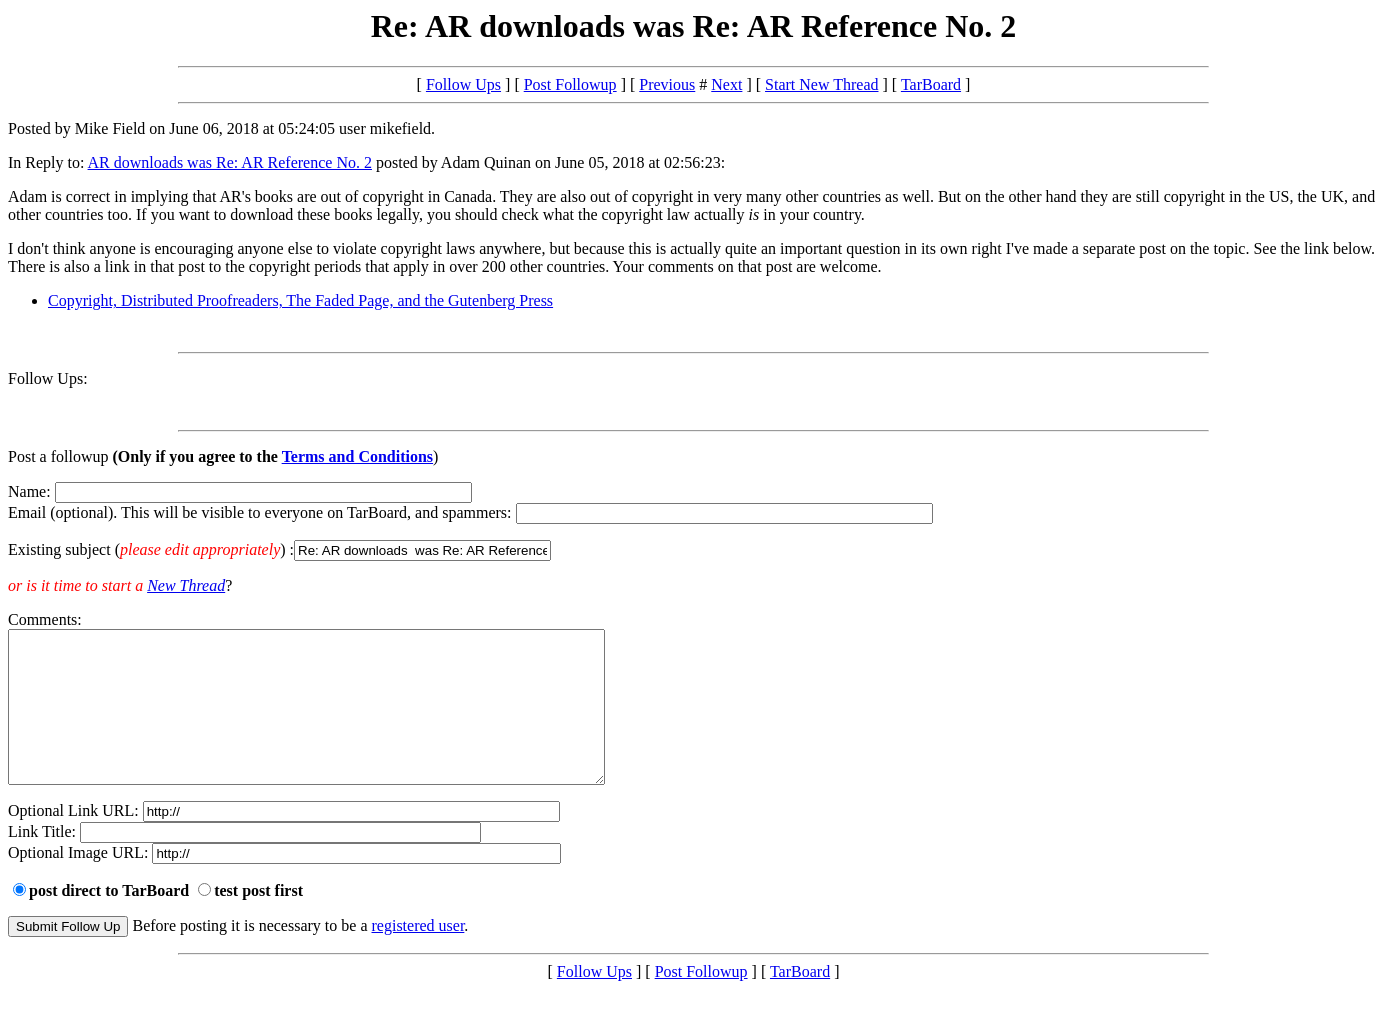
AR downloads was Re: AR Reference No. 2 (230, 162)
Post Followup (570, 84)
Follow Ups (463, 84)
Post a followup (58, 456)
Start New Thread (821, 84)
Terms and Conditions (357, 456)
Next (726, 84)
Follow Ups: (48, 378)
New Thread (186, 585)
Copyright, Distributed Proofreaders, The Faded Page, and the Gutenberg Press (300, 300)
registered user (418, 955)
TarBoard (931, 84)
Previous (667, 84)
